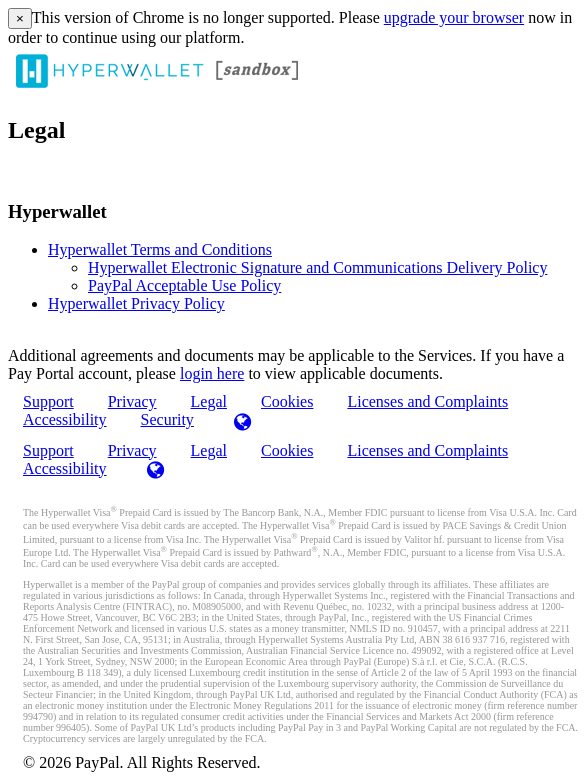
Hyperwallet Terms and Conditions (160, 249)
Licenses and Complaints (427, 401)
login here (212, 373)
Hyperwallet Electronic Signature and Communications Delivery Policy (317, 267)
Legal (209, 450)
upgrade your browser (454, 17)
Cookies (287, 401)
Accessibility (65, 419)
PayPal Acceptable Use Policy (184, 285)
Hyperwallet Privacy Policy (136, 303)
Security (167, 419)
